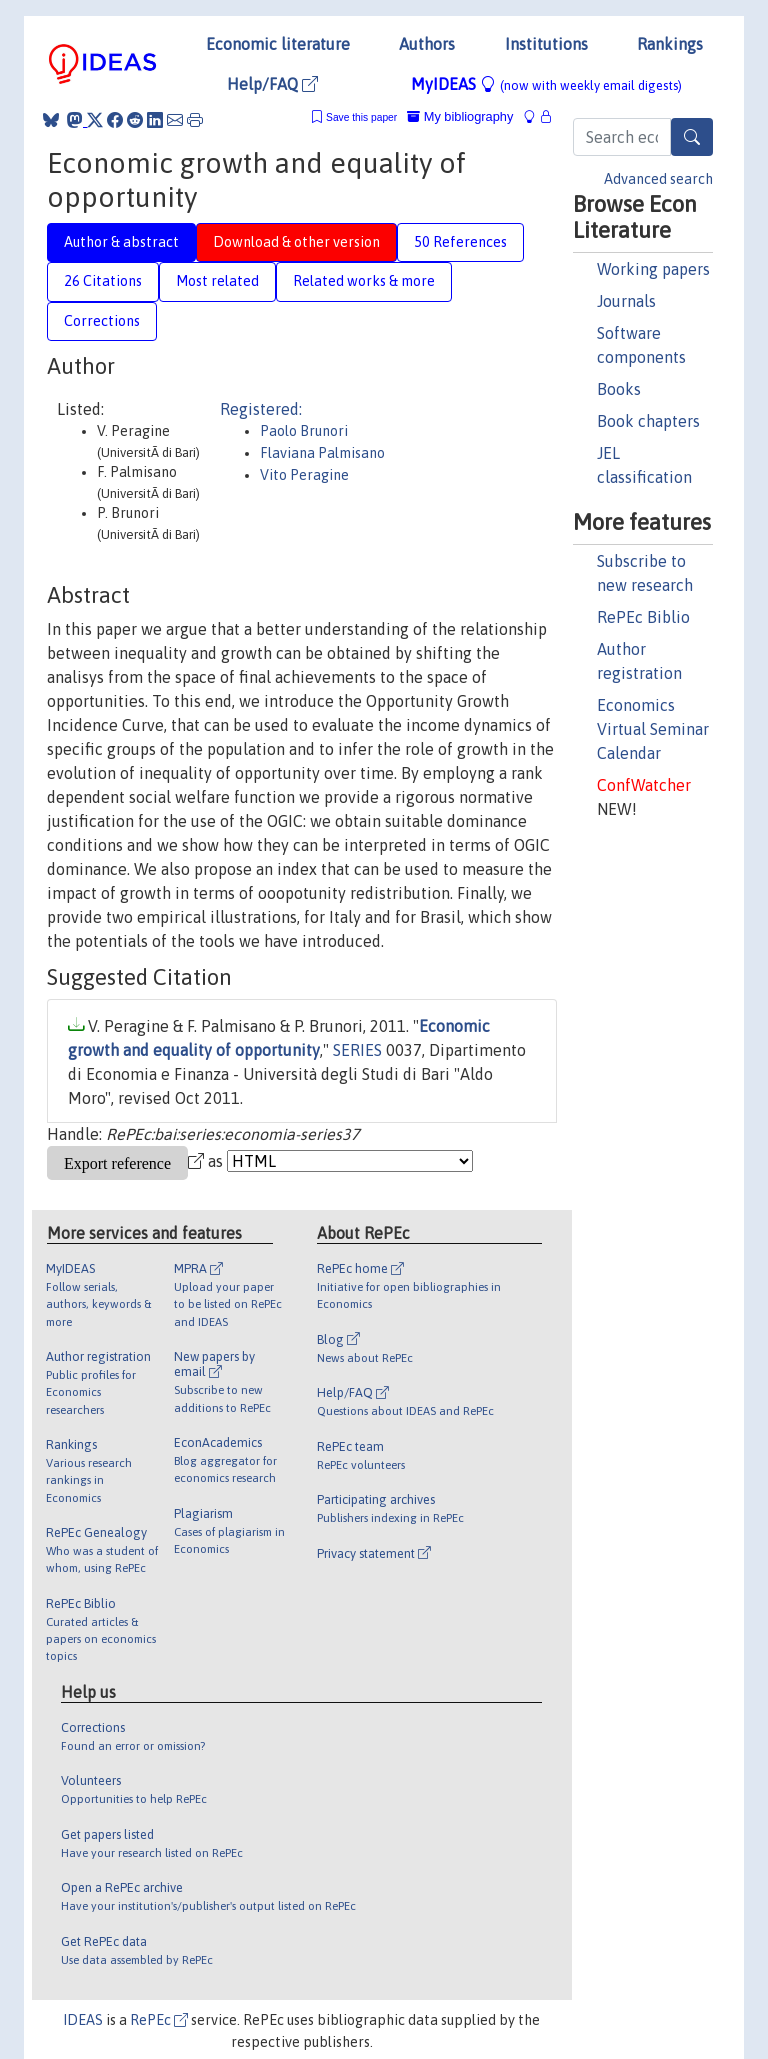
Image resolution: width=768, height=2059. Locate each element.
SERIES (357, 1050)
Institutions (546, 44)
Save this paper (361, 117)
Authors (427, 44)
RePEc (159, 2020)
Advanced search (658, 179)
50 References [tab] (460, 242)
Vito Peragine (304, 475)
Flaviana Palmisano (322, 453)
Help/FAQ (272, 84)
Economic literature (278, 44)
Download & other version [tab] (296, 242)
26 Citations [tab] (103, 281)
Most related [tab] (217, 281)
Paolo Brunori (304, 431)
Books (619, 389)
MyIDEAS (546, 84)
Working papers (653, 269)
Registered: (261, 409)
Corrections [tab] (102, 321)
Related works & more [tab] (364, 281)
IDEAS (83, 2020)
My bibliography (460, 116)
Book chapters (648, 421)
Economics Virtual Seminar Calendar (653, 729)
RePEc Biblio (643, 617)
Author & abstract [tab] (121, 242)
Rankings (670, 44)
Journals (626, 301)
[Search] (692, 137)
